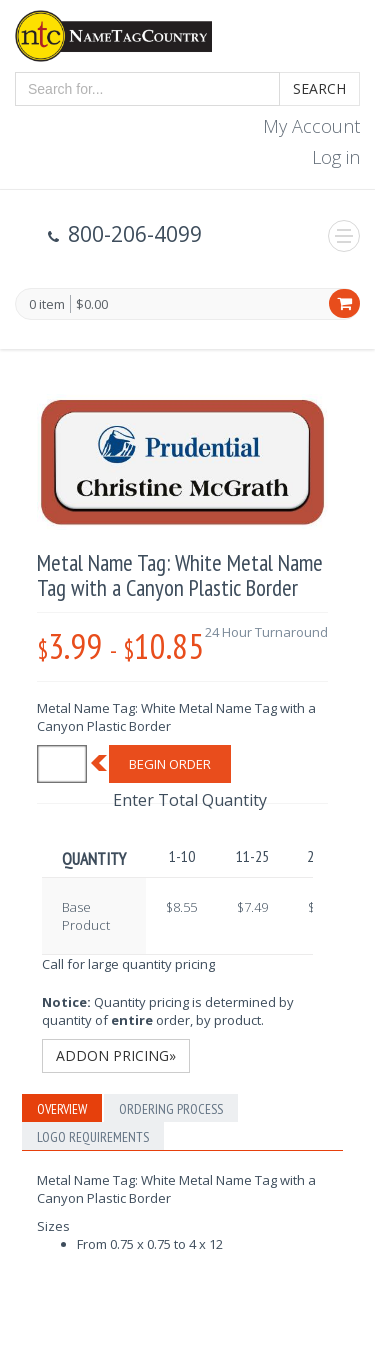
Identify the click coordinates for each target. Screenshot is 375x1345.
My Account (311, 126)
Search (319, 88)
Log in (336, 157)
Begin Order (170, 764)
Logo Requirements (93, 1137)
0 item (47, 305)
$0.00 (92, 304)
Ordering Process (171, 1109)
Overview (62, 1109)
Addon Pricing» (116, 1055)
